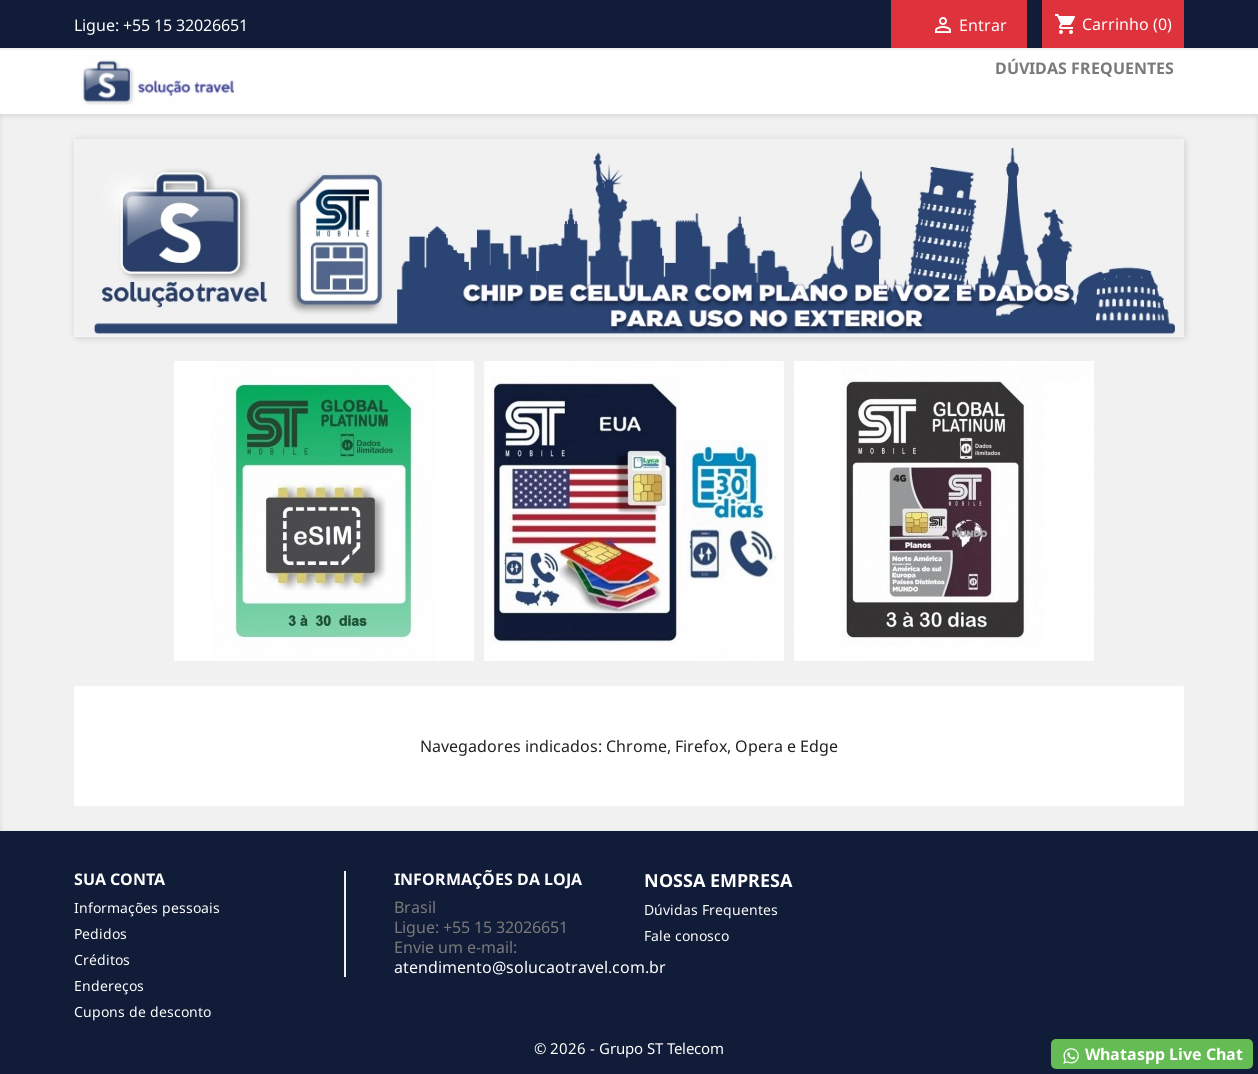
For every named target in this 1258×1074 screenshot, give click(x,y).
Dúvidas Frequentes (1084, 68)
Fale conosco (686, 935)
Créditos (102, 959)
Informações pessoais (147, 907)
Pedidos (100, 933)
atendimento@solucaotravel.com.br (530, 967)
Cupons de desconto (142, 1011)
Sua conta (119, 879)
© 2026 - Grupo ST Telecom (629, 1048)
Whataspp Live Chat (1152, 1054)
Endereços (109, 985)
